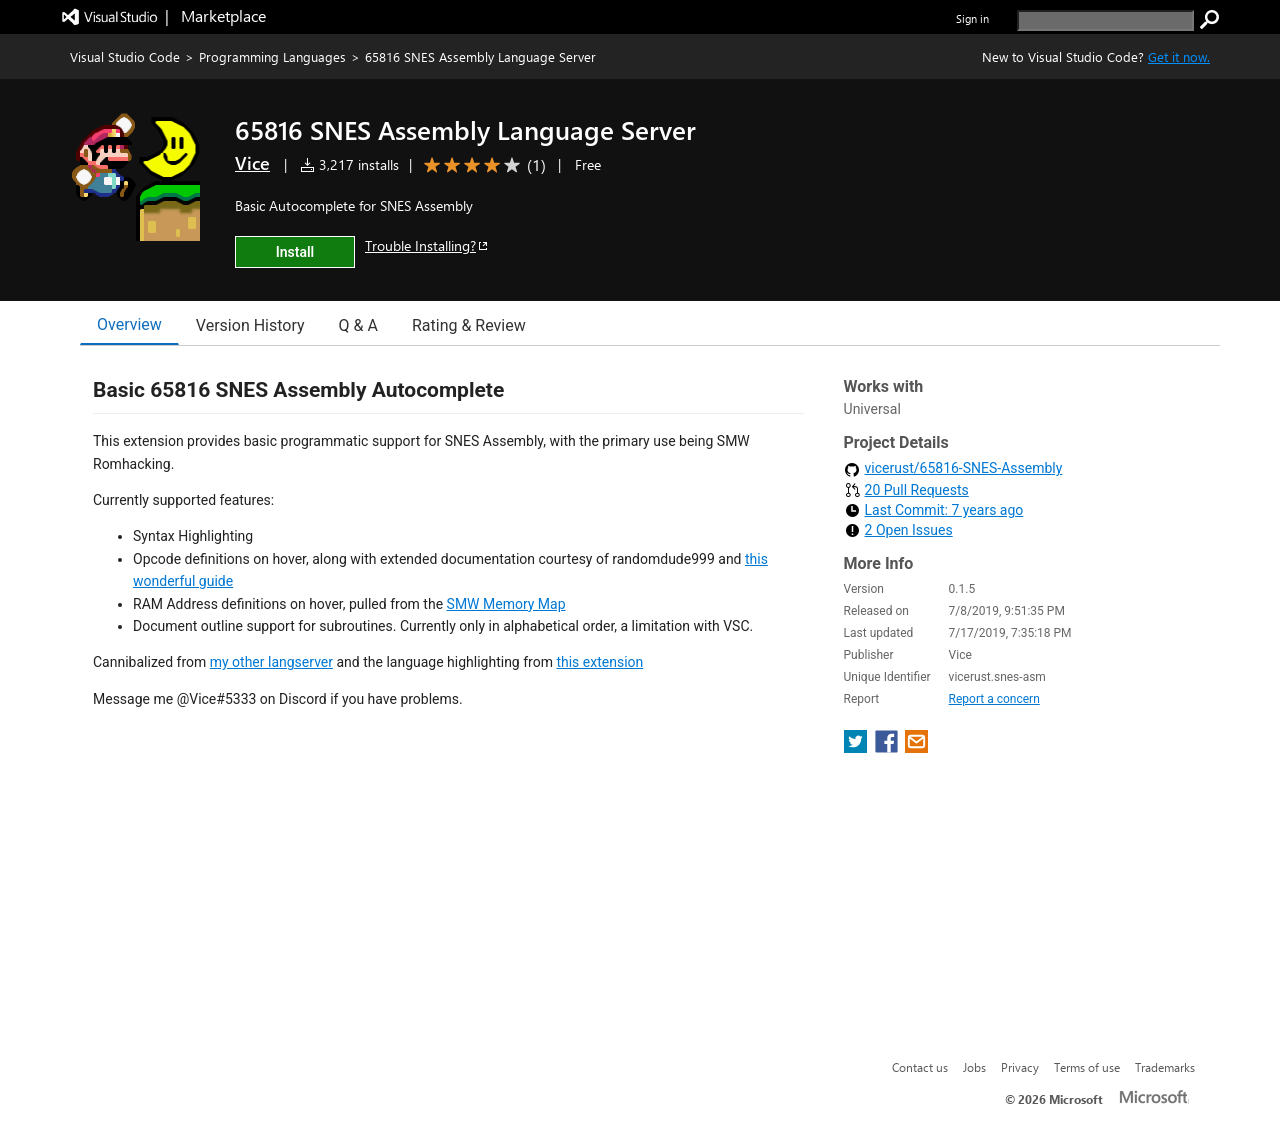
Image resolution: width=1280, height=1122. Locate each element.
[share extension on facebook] (888, 727)
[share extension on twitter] (857, 727)
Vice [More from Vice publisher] (252, 163)
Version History (250, 325)
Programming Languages (272, 56)
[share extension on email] (916, 727)
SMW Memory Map (506, 604)
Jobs (974, 1067)
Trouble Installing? (427, 245)
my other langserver (271, 662)
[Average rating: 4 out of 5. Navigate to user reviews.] (481, 165)
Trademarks (1165, 1067)
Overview (129, 324)
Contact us (920, 1067)
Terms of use (1087, 1067)
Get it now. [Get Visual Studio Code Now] (1179, 56)
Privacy (1020, 1067)
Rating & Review (469, 325)
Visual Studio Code (125, 56)
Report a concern (994, 679)
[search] (1105, 20)
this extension (599, 662)
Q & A (358, 325)
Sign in (972, 18)
